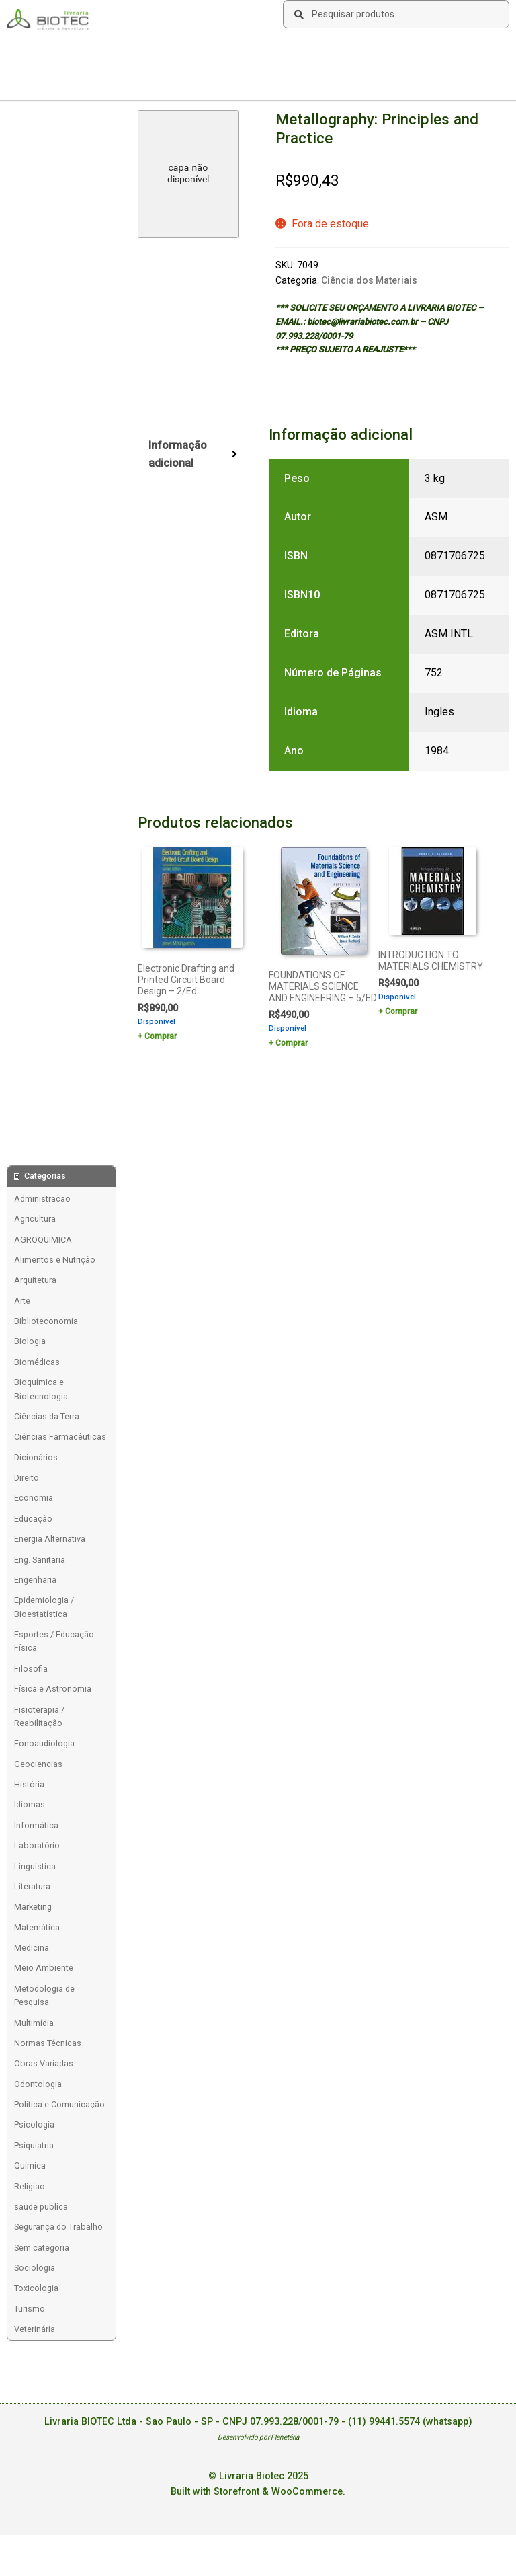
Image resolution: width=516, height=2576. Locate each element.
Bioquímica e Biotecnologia (41, 1389)
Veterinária (34, 2329)
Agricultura (35, 1219)
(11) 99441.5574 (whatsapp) (410, 2421)
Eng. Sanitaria (39, 1560)
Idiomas (29, 1804)
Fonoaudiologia (44, 1743)
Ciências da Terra (46, 1416)
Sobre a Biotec (41, 51)
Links (168, 51)
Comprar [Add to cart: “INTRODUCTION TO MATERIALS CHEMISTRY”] (401, 1011)
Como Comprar (113, 51)
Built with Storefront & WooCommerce (257, 2491)
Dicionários (36, 1457)
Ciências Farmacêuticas (60, 1437)
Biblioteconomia (46, 1321)
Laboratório (37, 1845)
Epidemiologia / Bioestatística (44, 1606)
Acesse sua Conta (48, 77)
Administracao (42, 1199)
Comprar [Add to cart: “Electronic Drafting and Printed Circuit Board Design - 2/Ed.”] (160, 1036)
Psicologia (34, 2124)
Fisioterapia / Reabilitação (39, 1716)
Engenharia (35, 1580)
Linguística (35, 1866)
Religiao (29, 2186)
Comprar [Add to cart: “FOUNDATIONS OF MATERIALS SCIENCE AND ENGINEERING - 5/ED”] (291, 1043)
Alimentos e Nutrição (54, 1260)
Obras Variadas (43, 2063)
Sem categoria (41, 2247)
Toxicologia (36, 2288)
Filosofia (31, 1669)
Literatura (32, 1886)
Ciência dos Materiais (369, 280)
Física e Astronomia (52, 1689)
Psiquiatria (34, 2145)
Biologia (30, 1341)
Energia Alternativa (49, 1539)
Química (30, 2165)
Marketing (33, 1907)
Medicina (31, 1948)
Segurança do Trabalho (58, 2227)
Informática (36, 1825)
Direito (26, 1478)
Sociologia (34, 2268)
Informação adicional (177, 454)
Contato (208, 51)
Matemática (37, 1927)
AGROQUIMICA (43, 1240)
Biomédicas (37, 1362)
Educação (33, 1519)
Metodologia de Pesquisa (44, 1995)
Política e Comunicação (59, 2104)
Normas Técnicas (47, 2043)
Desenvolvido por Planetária (258, 2437)
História (29, 1784)
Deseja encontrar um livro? (289, 51)
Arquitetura (35, 1280)
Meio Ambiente (43, 1968)
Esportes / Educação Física (54, 1641)
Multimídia (34, 2023)
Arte (22, 1301)
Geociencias (38, 1764)
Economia (33, 1498)
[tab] (192, 454)
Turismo (29, 2309)
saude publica (41, 2206)
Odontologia (38, 2084)
